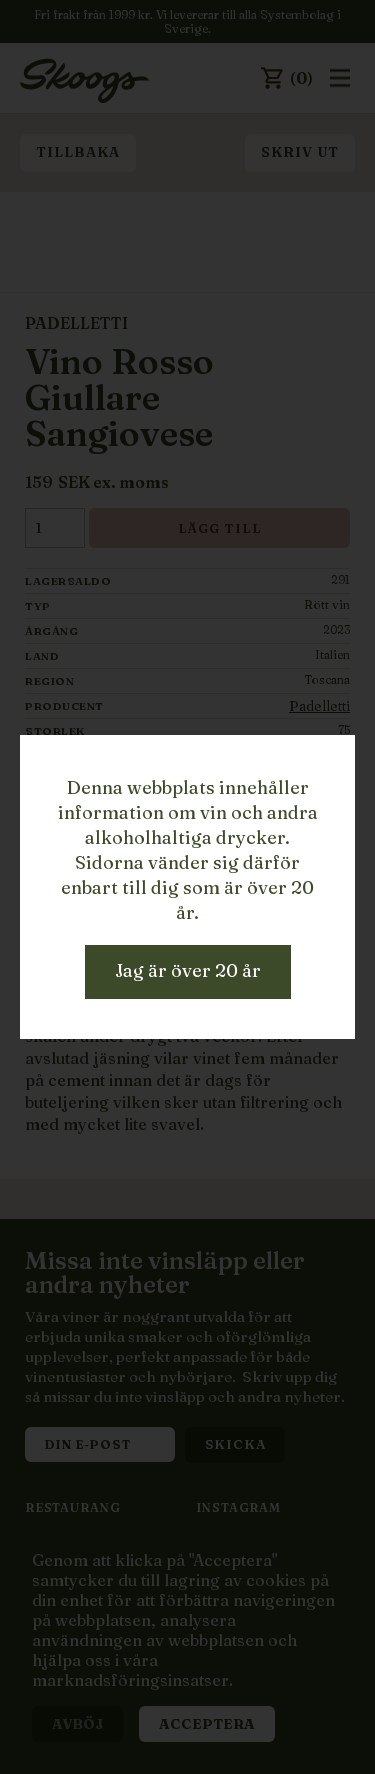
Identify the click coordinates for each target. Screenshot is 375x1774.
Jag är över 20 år (188, 970)
